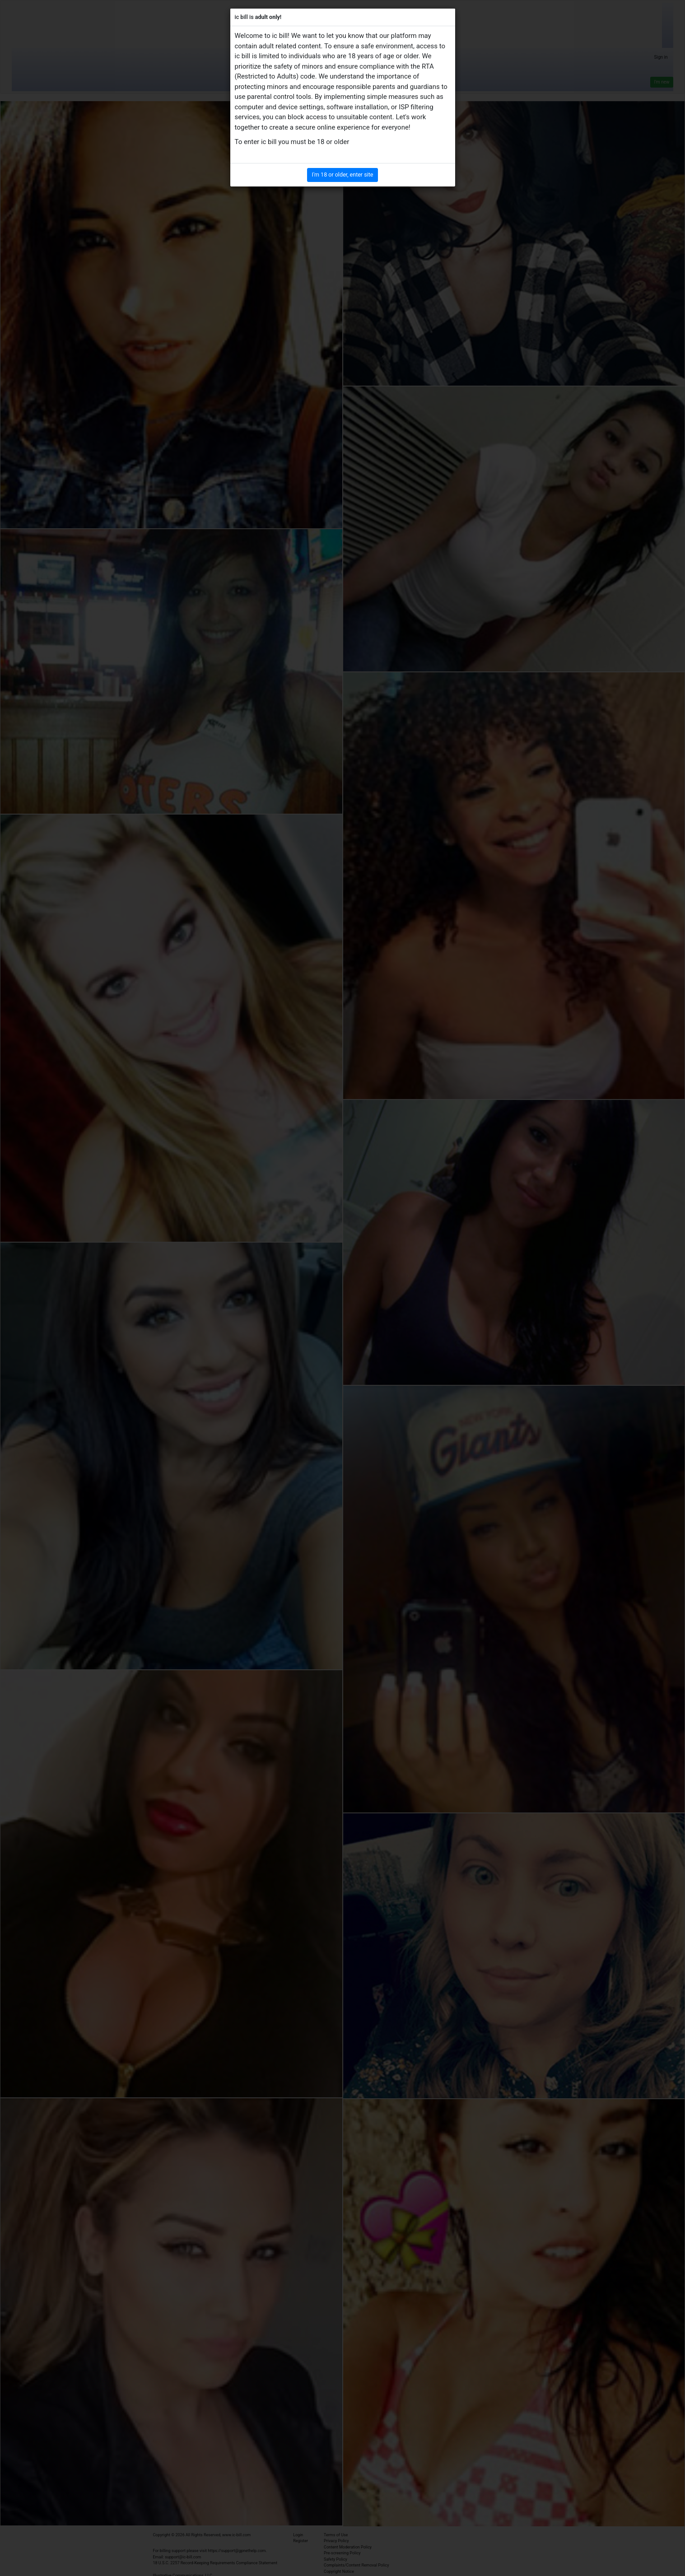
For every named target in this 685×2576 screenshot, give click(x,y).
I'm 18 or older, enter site (342, 174)
